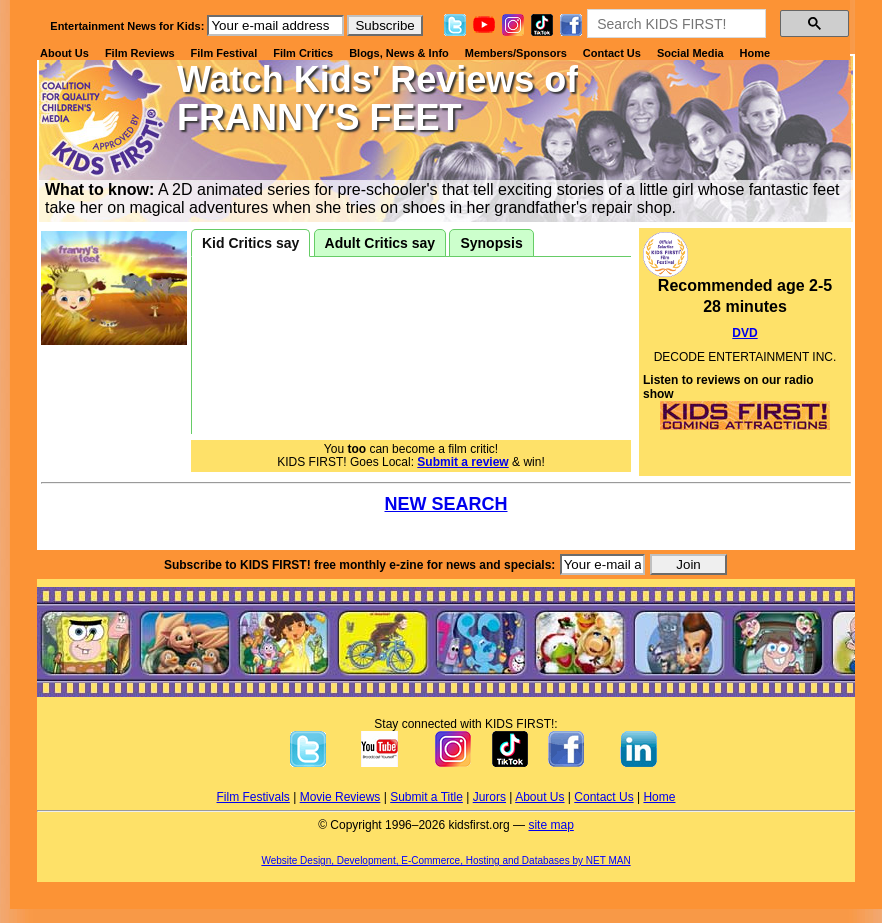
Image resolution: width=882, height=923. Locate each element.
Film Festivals (253, 797)
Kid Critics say (250, 243)
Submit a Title (426, 797)
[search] (674, 24)
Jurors (489, 797)
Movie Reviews (340, 797)
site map (550, 825)
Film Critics (303, 53)
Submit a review (462, 462)
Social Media (690, 53)
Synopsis (491, 243)
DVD (744, 333)
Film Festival (224, 53)
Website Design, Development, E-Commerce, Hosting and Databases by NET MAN (445, 860)
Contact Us (612, 53)
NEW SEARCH (445, 504)
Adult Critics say (380, 243)
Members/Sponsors (516, 53)
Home (755, 53)
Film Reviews (140, 53)
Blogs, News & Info (399, 53)
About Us (64, 53)
